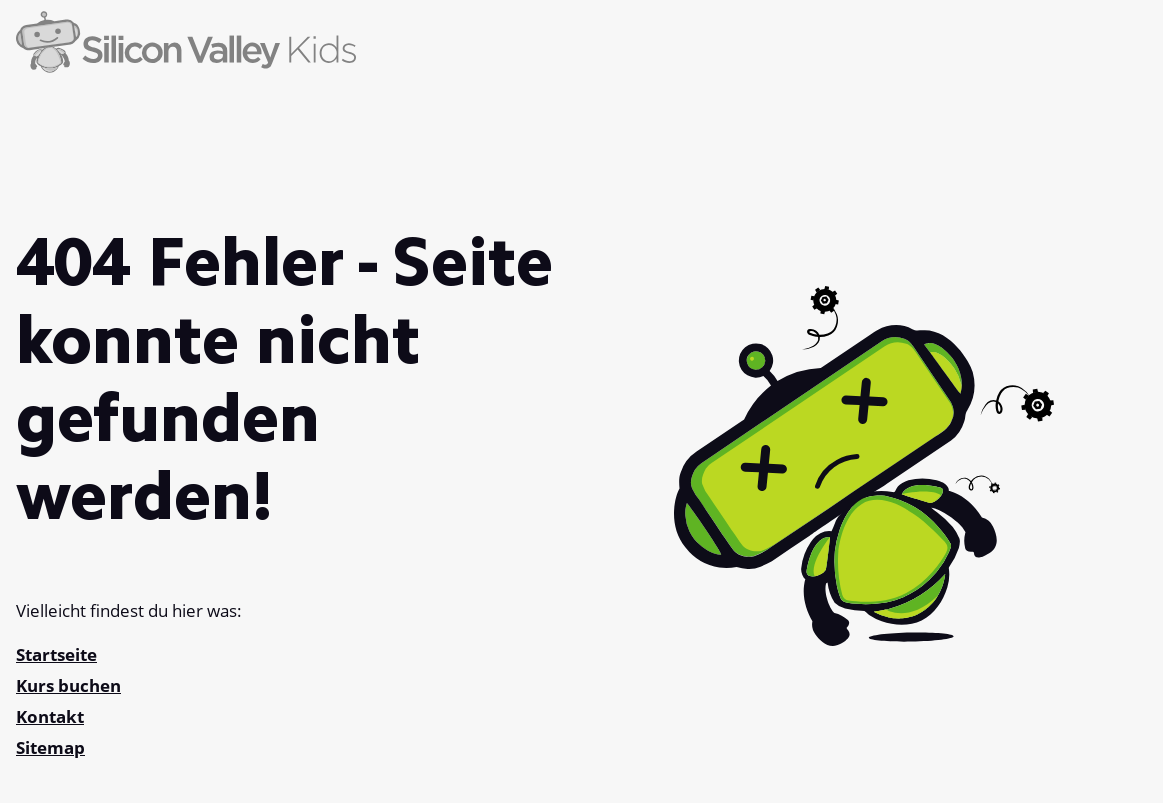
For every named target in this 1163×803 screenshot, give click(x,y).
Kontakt (50, 716)
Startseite (56, 654)
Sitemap (50, 747)
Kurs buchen (68, 685)
